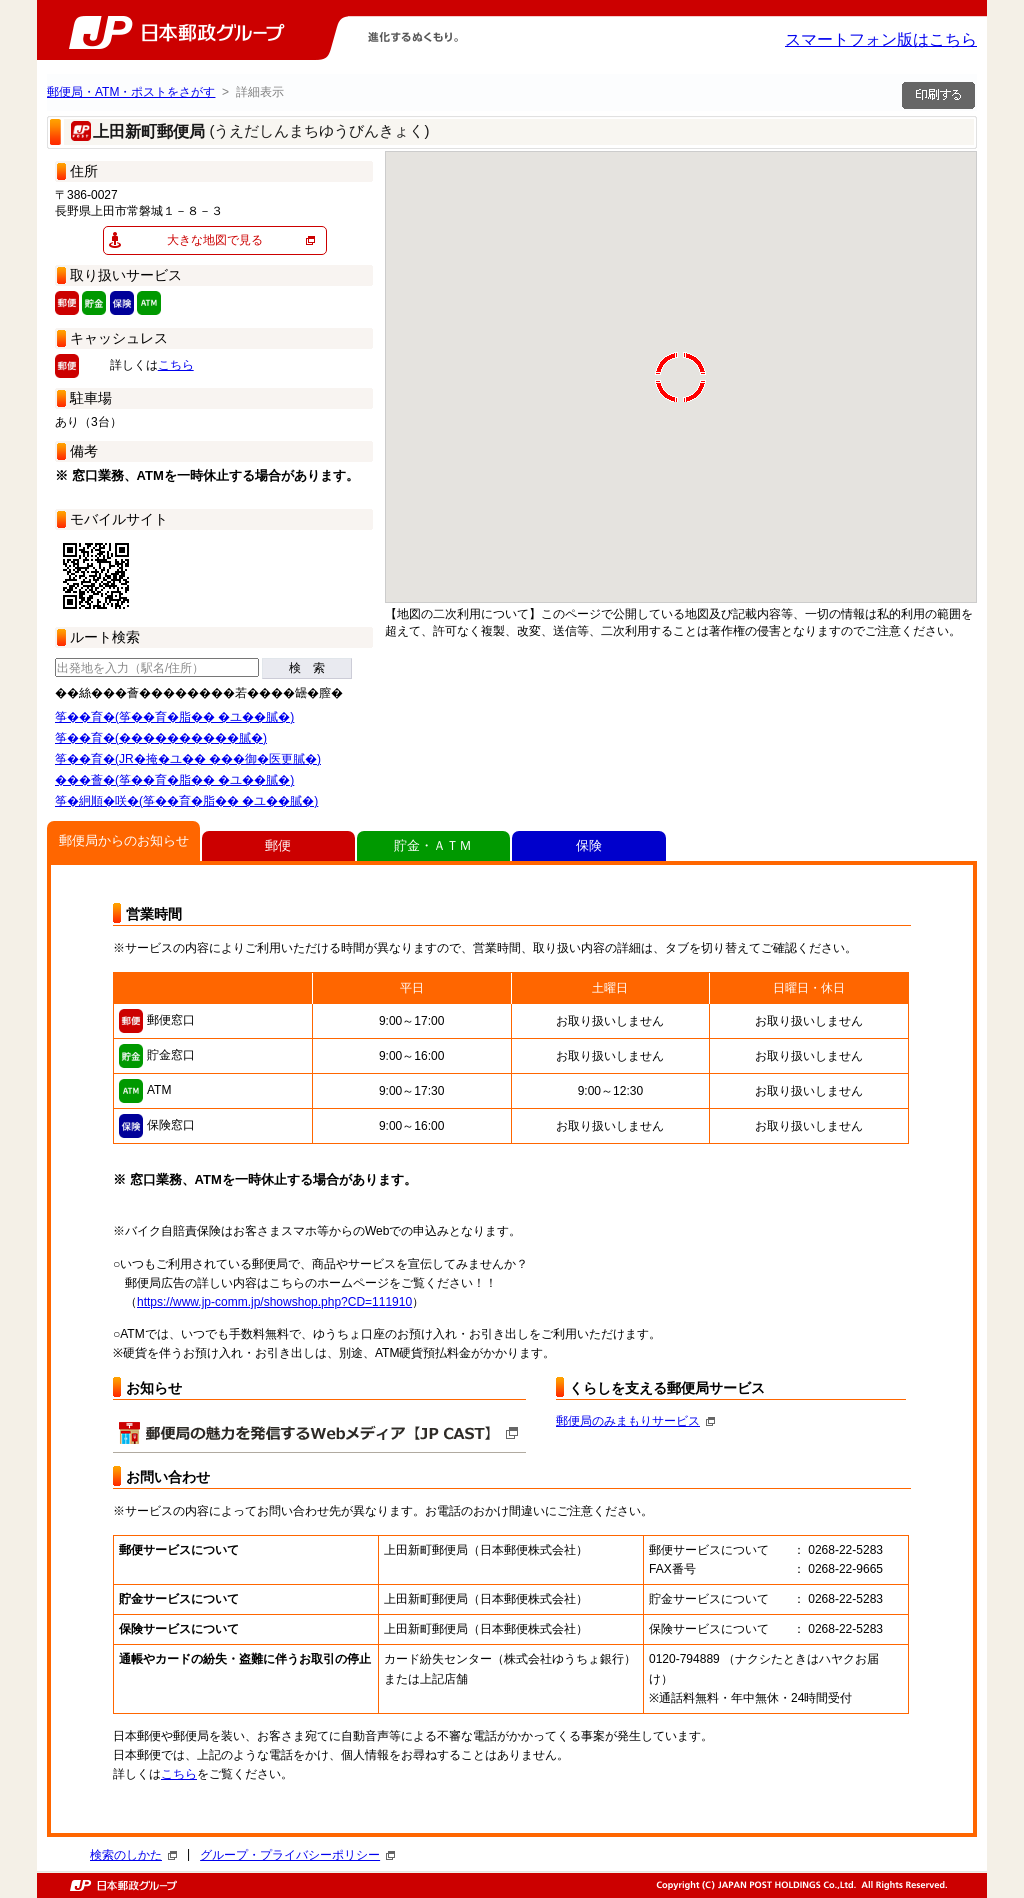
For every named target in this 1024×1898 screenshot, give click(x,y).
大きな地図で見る (215, 240)
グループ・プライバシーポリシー (297, 1855)
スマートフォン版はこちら (881, 39)
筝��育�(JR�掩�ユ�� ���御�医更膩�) (188, 759)
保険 (589, 845)
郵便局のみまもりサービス (635, 1421)
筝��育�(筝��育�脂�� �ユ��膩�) (174, 717)
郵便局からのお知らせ (124, 840)
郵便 (278, 845)
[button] (874, 415)
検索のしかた (133, 1855)
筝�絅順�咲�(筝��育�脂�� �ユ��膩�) (186, 801)
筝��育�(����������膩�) (161, 738)
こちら (176, 365)
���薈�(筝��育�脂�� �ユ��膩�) (174, 780)
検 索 (307, 668)
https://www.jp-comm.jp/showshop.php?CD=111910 (274, 1302)
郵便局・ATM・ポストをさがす (131, 92)
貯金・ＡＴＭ (433, 845)
